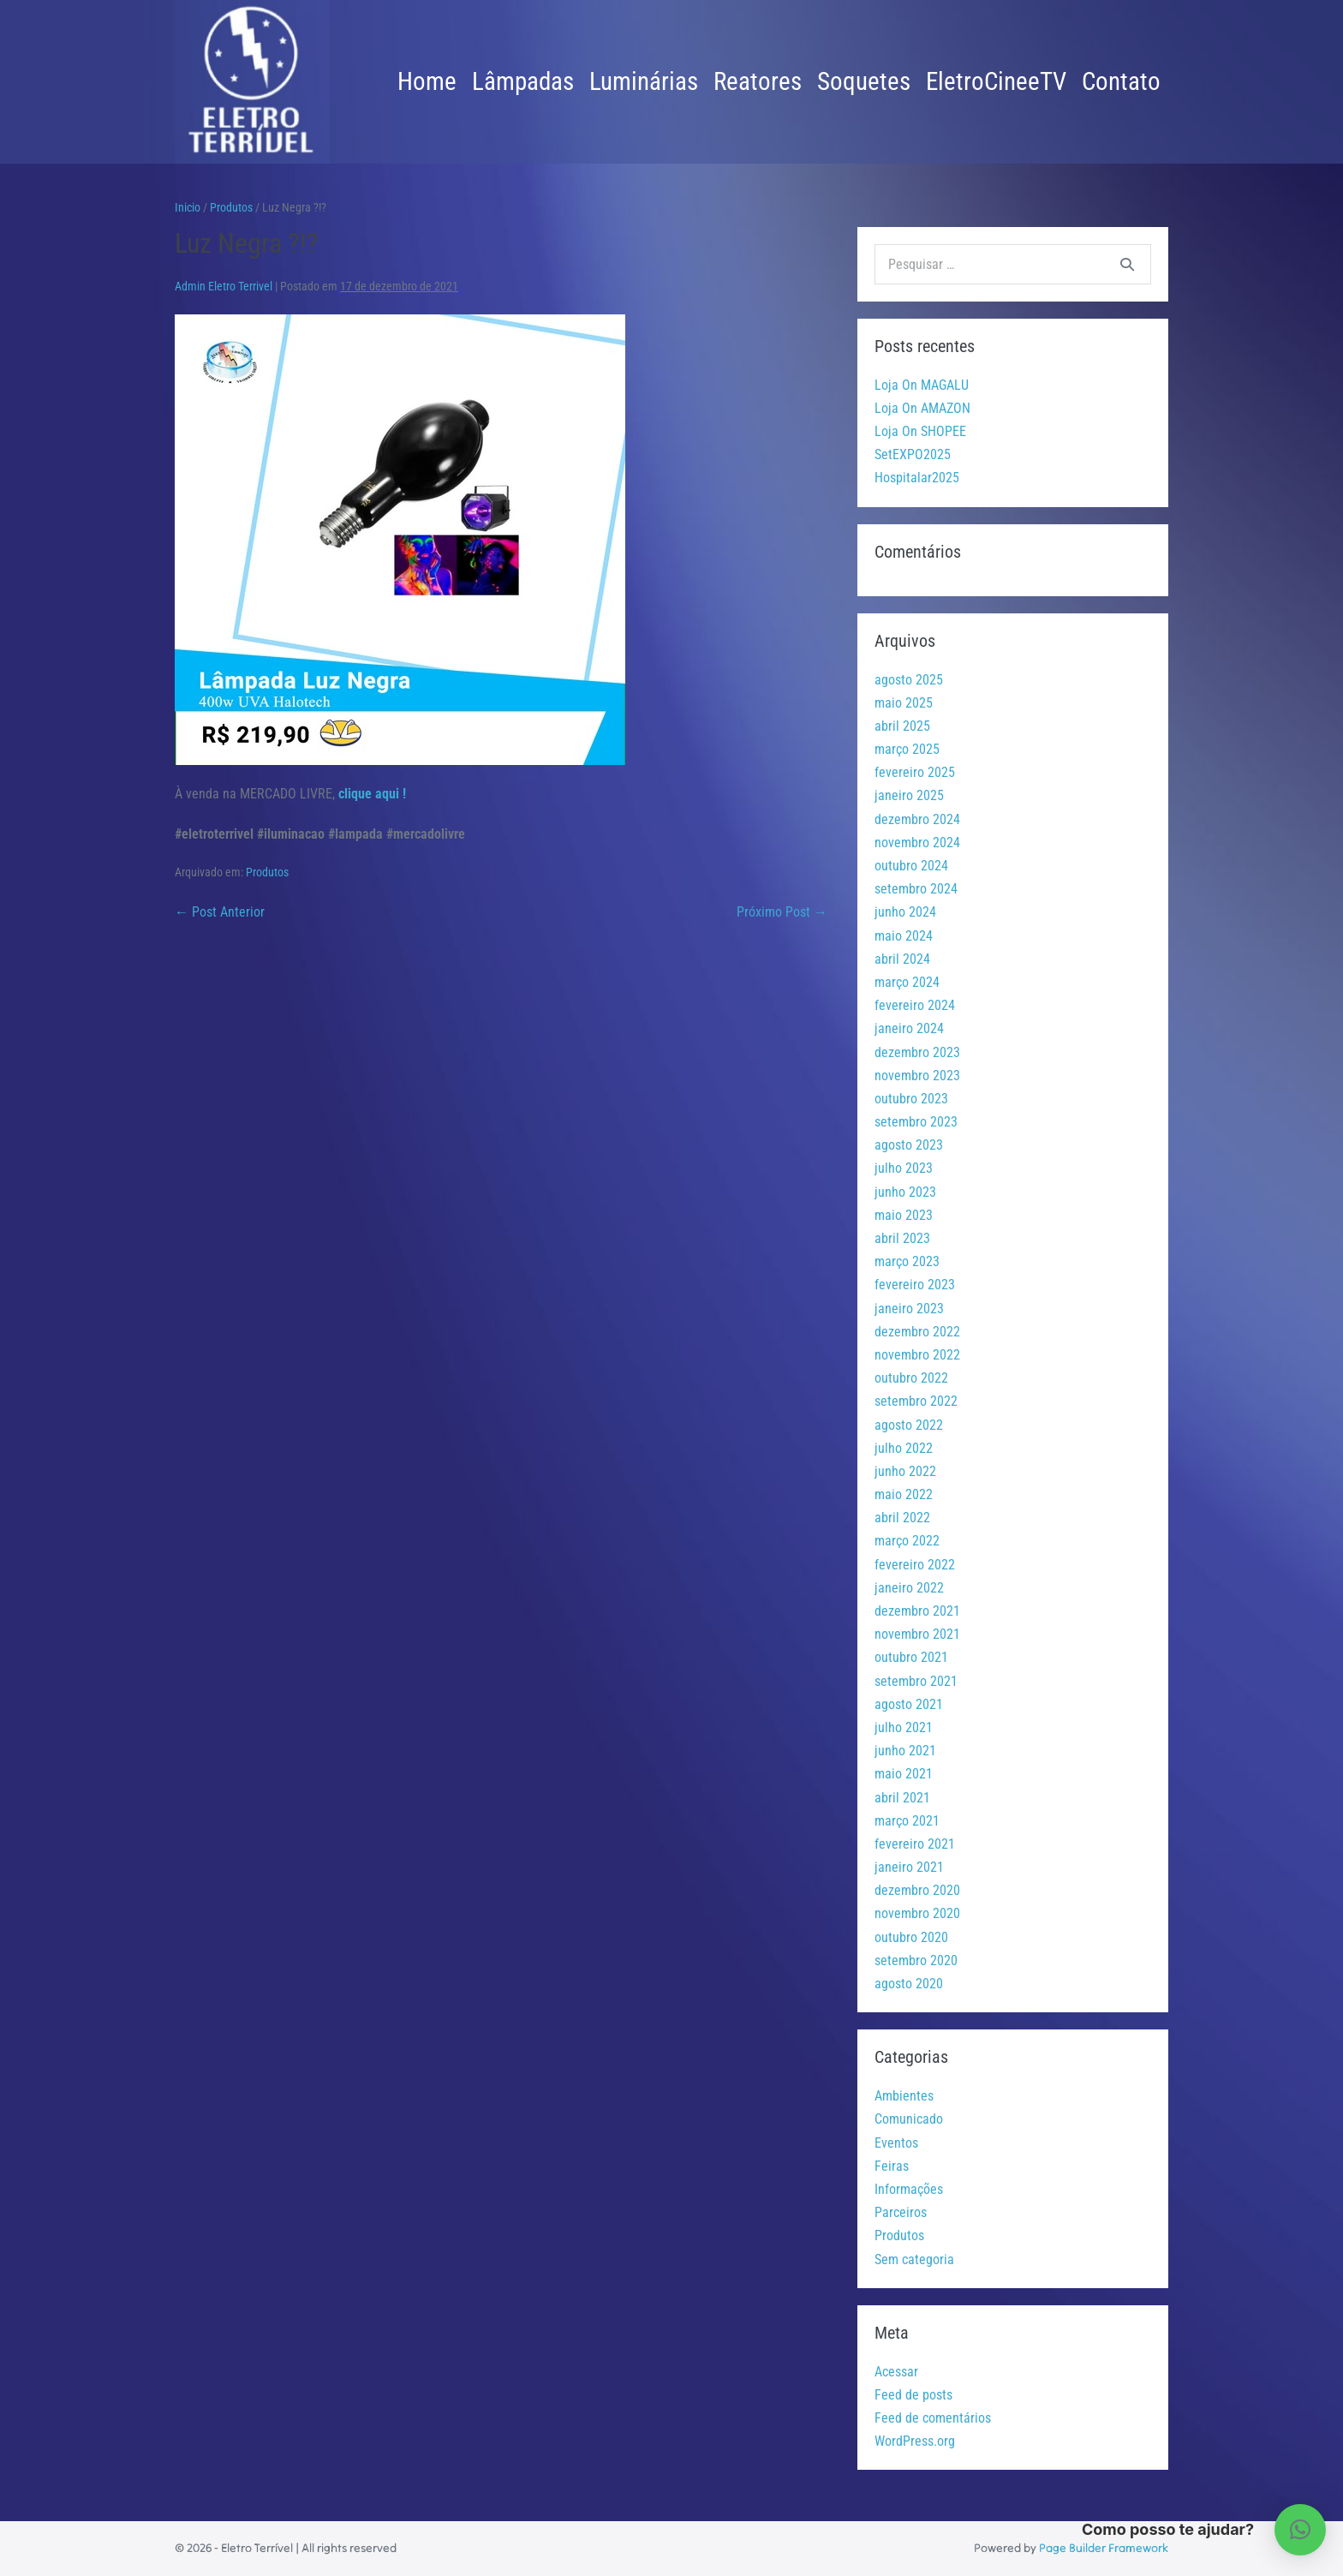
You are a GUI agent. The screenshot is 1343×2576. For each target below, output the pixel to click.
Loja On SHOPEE (920, 431)
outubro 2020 (911, 1937)
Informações (908, 2189)
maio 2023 (903, 1215)
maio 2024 (903, 936)
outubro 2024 (911, 866)
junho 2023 (905, 1192)
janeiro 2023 (909, 1308)
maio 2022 (903, 1494)
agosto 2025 (908, 680)
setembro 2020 (916, 1960)
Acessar (896, 2372)
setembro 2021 (916, 1681)
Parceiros (900, 2212)
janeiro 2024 (909, 1028)
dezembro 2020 (917, 1890)
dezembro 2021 (917, 1611)
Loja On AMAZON (922, 408)
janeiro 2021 (909, 1867)
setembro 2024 (916, 889)
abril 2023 (902, 1238)
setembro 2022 (916, 1401)
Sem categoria (914, 2259)
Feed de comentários (932, 2418)
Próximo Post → (782, 912)
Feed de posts (913, 2395)
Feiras (891, 2166)
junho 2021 (905, 1750)
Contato (1121, 81)
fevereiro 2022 (914, 1565)
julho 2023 (903, 1168)
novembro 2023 (917, 1075)
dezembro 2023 (917, 1052)
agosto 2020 (908, 1983)
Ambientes (904, 2096)
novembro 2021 (917, 1634)
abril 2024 (902, 959)
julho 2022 (903, 1448)
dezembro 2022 (917, 1332)
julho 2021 (903, 1727)
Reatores (757, 81)
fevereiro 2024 (914, 1005)
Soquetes (863, 81)
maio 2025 (903, 703)
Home (427, 81)
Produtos (267, 872)
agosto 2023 (908, 1145)
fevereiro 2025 (914, 772)
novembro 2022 (917, 1355)
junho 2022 (905, 1471)
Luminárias (643, 81)
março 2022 (907, 1541)
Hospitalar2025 (916, 477)
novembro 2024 (917, 842)
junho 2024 (905, 912)
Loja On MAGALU (921, 385)
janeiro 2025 (909, 795)
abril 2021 (902, 1798)
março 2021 (907, 1821)
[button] (1300, 2529)
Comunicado (908, 2119)
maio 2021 (903, 1774)
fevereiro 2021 (914, 1844)
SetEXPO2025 (912, 454)
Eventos (896, 2143)
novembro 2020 (917, 1913)
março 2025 (907, 749)
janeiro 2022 (909, 1588)
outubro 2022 (911, 1378)
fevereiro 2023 (914, 1284)
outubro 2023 (911, 1099)
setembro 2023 (916, 1122)
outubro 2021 (911, 1657)
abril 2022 (902, 1517)
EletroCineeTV (996, 81)
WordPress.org (914, 2441)
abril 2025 (902, 726)
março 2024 (907, 982)
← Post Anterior (220, 912)
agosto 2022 (908, 1425)
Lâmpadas (523, 81)
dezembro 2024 (917, 819)
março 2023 (907, 1261)
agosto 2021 (908, 1704)
